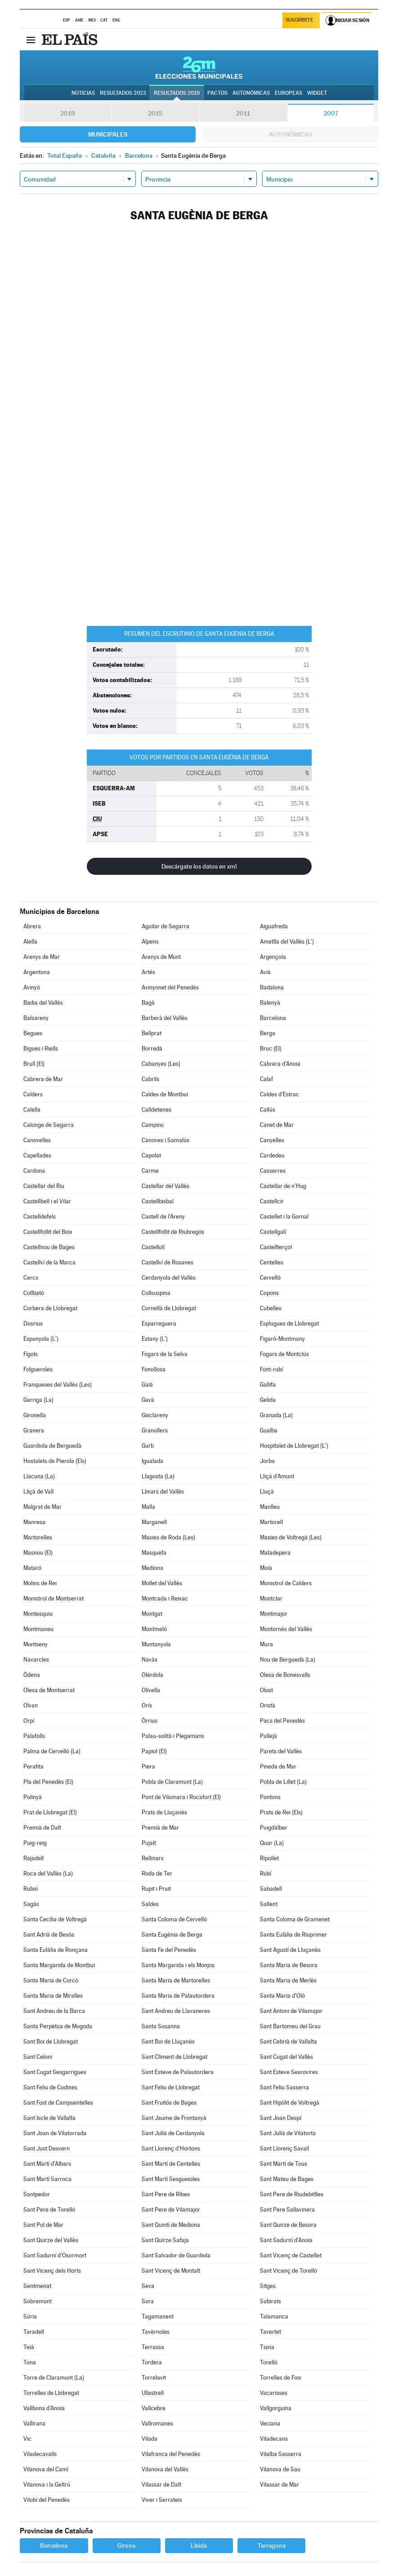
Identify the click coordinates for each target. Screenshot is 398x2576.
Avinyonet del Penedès (170, 987)
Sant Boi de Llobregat (50, 2041)
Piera (148, 1766)
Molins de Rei (40, 1583)
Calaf (266, 1079)
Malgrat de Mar (42, 1506)
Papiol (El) (154, 1751)
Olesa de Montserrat (49, 1690)
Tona (29, 2362)
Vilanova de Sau (280, 2469)
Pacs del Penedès (282, 1720)
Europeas (288, 93)
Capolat (151, 1155)
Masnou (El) (38, 1552)
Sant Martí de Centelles (171, 2163)
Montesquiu (38, 1613)
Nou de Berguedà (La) (287, 1659)
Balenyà (270, 1002)
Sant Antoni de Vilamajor (291, 2011)
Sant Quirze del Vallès (50, 2240)
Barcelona (273, 1018)
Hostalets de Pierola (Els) (54, 1461)
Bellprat (151, 1033)
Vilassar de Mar (279, 2484)
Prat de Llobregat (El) (50, 1812)
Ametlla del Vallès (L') (287, 941)
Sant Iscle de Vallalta (49, 2118)
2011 (243, 113)
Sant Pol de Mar (43, 2224)
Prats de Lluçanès (164, 1812)
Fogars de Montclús (284, 1354)
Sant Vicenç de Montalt (171, 2270)
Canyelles (272, 1140)
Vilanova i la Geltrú (46, 2484)
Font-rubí (271, 1369)
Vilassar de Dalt (161, 2484)
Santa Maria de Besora (289, 1965)
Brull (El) (34, 1063)
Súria (30, 2316)
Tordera (152, 2362)
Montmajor (273, 1613)
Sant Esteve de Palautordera (178, 2072)
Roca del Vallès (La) (48, 1873)
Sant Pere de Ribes (166, 2194)
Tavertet (270, 2331)
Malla (148, 1506)
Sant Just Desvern (46, 2148)
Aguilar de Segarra (165, 926)
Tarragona (272, 2545)
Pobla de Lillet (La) (283, 1781)
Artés (148, 972)
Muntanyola (156, 1644)
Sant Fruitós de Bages (169, 2102)
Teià (28, 2347)
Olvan (30, 1705)
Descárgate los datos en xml (199, 866)
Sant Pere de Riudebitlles (291, 2194)
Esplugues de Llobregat (289, 1323)
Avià (265, 972)
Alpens (150, 941)
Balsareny (36, 1018)
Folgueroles (38, 1369)
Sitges (268, 2286)
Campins (153, 1125)
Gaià (147, 1384)
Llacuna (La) (39, 1476)
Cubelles (271, 1308)
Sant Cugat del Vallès (286, 2056)
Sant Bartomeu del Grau (290, 2026)
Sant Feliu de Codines (50, 2087)
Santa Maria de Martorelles (176, 1980)
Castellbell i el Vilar (47, 1201)
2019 (67, 113)
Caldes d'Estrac (279, 1094)
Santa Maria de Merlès (288, 1980)
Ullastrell (153, 2393)
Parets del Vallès (281, 1751)
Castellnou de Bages (49, 1247)
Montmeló (154, 1629)
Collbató (33, 1293)
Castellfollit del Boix (47, 1231)
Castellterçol (276, 1247)
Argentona (36, 972)
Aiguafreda (274, 926)
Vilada (149, 2438)
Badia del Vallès (43, 1002)
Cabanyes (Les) (161, 1063)
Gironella (34, 1415)
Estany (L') (155, 1338)
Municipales (107, 134)
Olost (266, 1690)
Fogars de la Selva (165, 1354)
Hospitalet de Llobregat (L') (294, 1445)
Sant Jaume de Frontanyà (174, 2118)
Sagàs (31, 1904)
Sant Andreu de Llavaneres (176, 2011)
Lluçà (267, 1491)
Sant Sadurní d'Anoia (286, 2240)
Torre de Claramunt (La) (53, 2377)
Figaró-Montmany (282, 1338)
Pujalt (149, 1843)
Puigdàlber (273, 1827)
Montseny (35, 1644)
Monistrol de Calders (286, 1583)
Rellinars (153, 1858)
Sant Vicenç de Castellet (291, 2255)
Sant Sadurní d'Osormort (54, 2255)
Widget (317, 93)
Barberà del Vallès (165, 1018)
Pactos (217, 93)
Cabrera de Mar (43, 1079)
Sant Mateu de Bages (286, 2179)
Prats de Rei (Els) (281, 1812)
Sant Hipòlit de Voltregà (289, 2102)
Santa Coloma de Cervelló (174, 1919)
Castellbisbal (158, 1201)
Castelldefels (39, 1216)
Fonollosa (153, 1369)
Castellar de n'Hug (283, 1186)
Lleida (199, 2545)
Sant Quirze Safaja (165, 2240)
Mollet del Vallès (162, 1583)
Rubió (30, 1888)
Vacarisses (273, 2393)
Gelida (268, 1400)
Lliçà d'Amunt (277, 1476)
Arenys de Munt (161, 956)
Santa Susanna (161, 2026)
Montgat (152, 1613)
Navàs (149, 1659)
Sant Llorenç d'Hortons (171, 2148)
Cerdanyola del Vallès (169, 1277)
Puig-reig (35, 1843)
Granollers (155, 1430)
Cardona (34, 1170)
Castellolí (153, 1247)
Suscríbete (299, 21)
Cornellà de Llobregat (169, 1308)
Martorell (271, 1522)
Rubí (265, 1873)
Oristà (267, 1705)
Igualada (152, 1461)
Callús (267, 1109)
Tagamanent (158, 2316)
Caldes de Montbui (165, 1094)
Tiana (267, 2347)
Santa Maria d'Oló (282, 1995)
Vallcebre (153, 2408)
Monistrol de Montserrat (53, 1598)
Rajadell (33, 1858)
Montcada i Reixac (165, 1598)
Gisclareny (155, 1415)
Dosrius (33, 1323)
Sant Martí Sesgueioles (171, 2179)
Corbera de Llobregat (50, 1308)
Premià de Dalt (42, 1827)
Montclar (271, 1598)
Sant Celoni (37, 2056)
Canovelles (37, 1140)
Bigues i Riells (40, 1048)
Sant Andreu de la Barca (54, 2011)
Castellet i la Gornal (284, 1216)
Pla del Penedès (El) (48, 1781)
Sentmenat (37, 2286)
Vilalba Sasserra (280, 2454)
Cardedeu (272, 1155)
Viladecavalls (40, 2454)
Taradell (33, 2331)
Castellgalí (273, 1231)
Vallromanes (157, 2423)
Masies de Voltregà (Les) (291, 1537)
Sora (148, 2301)
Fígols (30, 1354)
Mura (266, 1644)
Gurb (148, 1445)
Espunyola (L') (40, 1338)
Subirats (270, 2301)
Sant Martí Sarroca (47, 2179)
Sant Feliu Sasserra (284, 2087)
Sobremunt (37, 2301)
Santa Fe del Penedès (169, 1949)
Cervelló (270, 1277)
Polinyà (32, 1797)
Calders (33, 1094)
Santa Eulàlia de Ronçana (55, 1949)
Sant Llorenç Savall (284, 2148)
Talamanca (274, 2316)
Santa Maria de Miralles (53, 1995)
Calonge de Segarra (48, 1125)
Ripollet (269, 1858)
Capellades (37, 1155)
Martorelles (37, 1537)
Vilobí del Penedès (46, 2499)
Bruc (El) (271, 1048)
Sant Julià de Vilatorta (288, 2133)
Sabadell (271, 1888)
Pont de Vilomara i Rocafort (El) (181, 1797)
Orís (147, 1705)
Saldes (150, 1904)
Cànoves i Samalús (165, 1140)
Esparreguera (159, 1323)
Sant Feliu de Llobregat (171, 2087)
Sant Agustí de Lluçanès (290, 1949)
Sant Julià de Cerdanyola (173, 2133)
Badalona (272, 987)
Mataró (32, 1568)
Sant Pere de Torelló (49, 2209)
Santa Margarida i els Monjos (178, 1965)
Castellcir (272, 1201)
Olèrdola (152, 1675)
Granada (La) (276, 1415)
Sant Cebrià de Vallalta (288, 2041)
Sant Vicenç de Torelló (288, 2270)
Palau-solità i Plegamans (173, 1736)
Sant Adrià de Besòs (48, 1934)
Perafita (33, 1766)
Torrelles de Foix (280, 2377)
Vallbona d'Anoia (44, 2408)
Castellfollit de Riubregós (173, 1231)
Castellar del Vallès (165, 1186)
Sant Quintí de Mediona (171, 2224)
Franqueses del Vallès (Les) (57, 1384)
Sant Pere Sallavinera (287, 2209)
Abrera (32, 926)
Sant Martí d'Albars (47, 2163)
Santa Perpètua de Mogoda (57, 2026)
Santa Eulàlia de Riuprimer (293, 1934)
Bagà (148, 1002)
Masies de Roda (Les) (168, 1537)
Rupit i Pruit (156, 1888)
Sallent (268, 1904)
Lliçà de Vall (38, 1491)
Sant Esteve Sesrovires (289, 2072)
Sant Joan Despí (280, 2118)
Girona (126, 2545)
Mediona (152, 1568)
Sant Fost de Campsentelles (58, 2102)
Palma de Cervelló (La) (51, 1751)
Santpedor (36, 2194)
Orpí (28, 1720)
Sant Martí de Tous (283, 2163)
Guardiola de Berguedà (52, 1445)
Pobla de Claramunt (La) (172, 1781)
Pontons (270, 1797)
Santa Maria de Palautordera (178, 1995)
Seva (148, 2286)
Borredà (152, 1048)
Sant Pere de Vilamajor (171, 2209)
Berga (267, 1033)
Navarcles (36, 1659)
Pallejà (268, 1736)
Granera (33, 1430)
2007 (330, 113)
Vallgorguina (275, 2408)
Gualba (268, 1430)
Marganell (154, 1522)
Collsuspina (156, 1293)
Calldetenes (156, 1109)
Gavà (148, 1400)
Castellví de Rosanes (167, 1262)
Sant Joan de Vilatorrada (54, 2133)
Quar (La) (272, 1843)
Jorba (267, 1461)
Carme (150, 1170)
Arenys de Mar (41, 956)
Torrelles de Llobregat (51, 2393)
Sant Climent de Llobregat (174, 2056)
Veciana (270, 2423)
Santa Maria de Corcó (50, 1980)
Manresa (34, 1522)
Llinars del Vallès (163, 1491)
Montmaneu (38, 1629)
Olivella (151, 1690)
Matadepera (275, 1552)
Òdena (31, 1675)
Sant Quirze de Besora (288, 2224)
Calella (31, 1109)
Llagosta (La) (158, 1476)
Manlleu (270, 1506)
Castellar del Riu (43, 1186)
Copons (269, 1293)
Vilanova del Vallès (165, 2469)
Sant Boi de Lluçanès (168, 2041)
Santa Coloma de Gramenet (295, 1919)
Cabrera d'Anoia (280, 1063)
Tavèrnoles (156, 2331)
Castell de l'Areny (163, 1216)
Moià (266, 1568)
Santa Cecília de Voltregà (55, 1919)
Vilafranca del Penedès (171, 2454)
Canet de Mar (277, 1125)
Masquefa (154, 1552)
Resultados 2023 (123, 93)
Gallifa (268, 1384)
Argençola (273, 956)
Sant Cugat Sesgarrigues (54, 2072)
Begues (32, 1033)
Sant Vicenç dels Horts (52, 2270)
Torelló (268, 2362)
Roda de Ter (157, 1873)
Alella (30, 941)
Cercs (30, 1277)
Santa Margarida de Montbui (59, 1965)
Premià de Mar (160, 1827)
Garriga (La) (38, 1400)
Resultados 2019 (177, 93)
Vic (27, 2438)
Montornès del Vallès (286, 1629)
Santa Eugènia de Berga (172, 1934)
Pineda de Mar (278, 1766)
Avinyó (31, 987)
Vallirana (34, 2423)
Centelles (271, 1262)
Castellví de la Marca (49, 1262)
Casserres (273, 1170)
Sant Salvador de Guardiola (176, 2255)
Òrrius (149, 1720)
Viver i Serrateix (162, 2499)
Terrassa (153, 2347)
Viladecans (274, 2438)
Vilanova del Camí (45, 2469)
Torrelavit (154, 2377)
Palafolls (34, 1736)
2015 (155, 113)
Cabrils (150, 1079)
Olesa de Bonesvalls (285, 1675)
